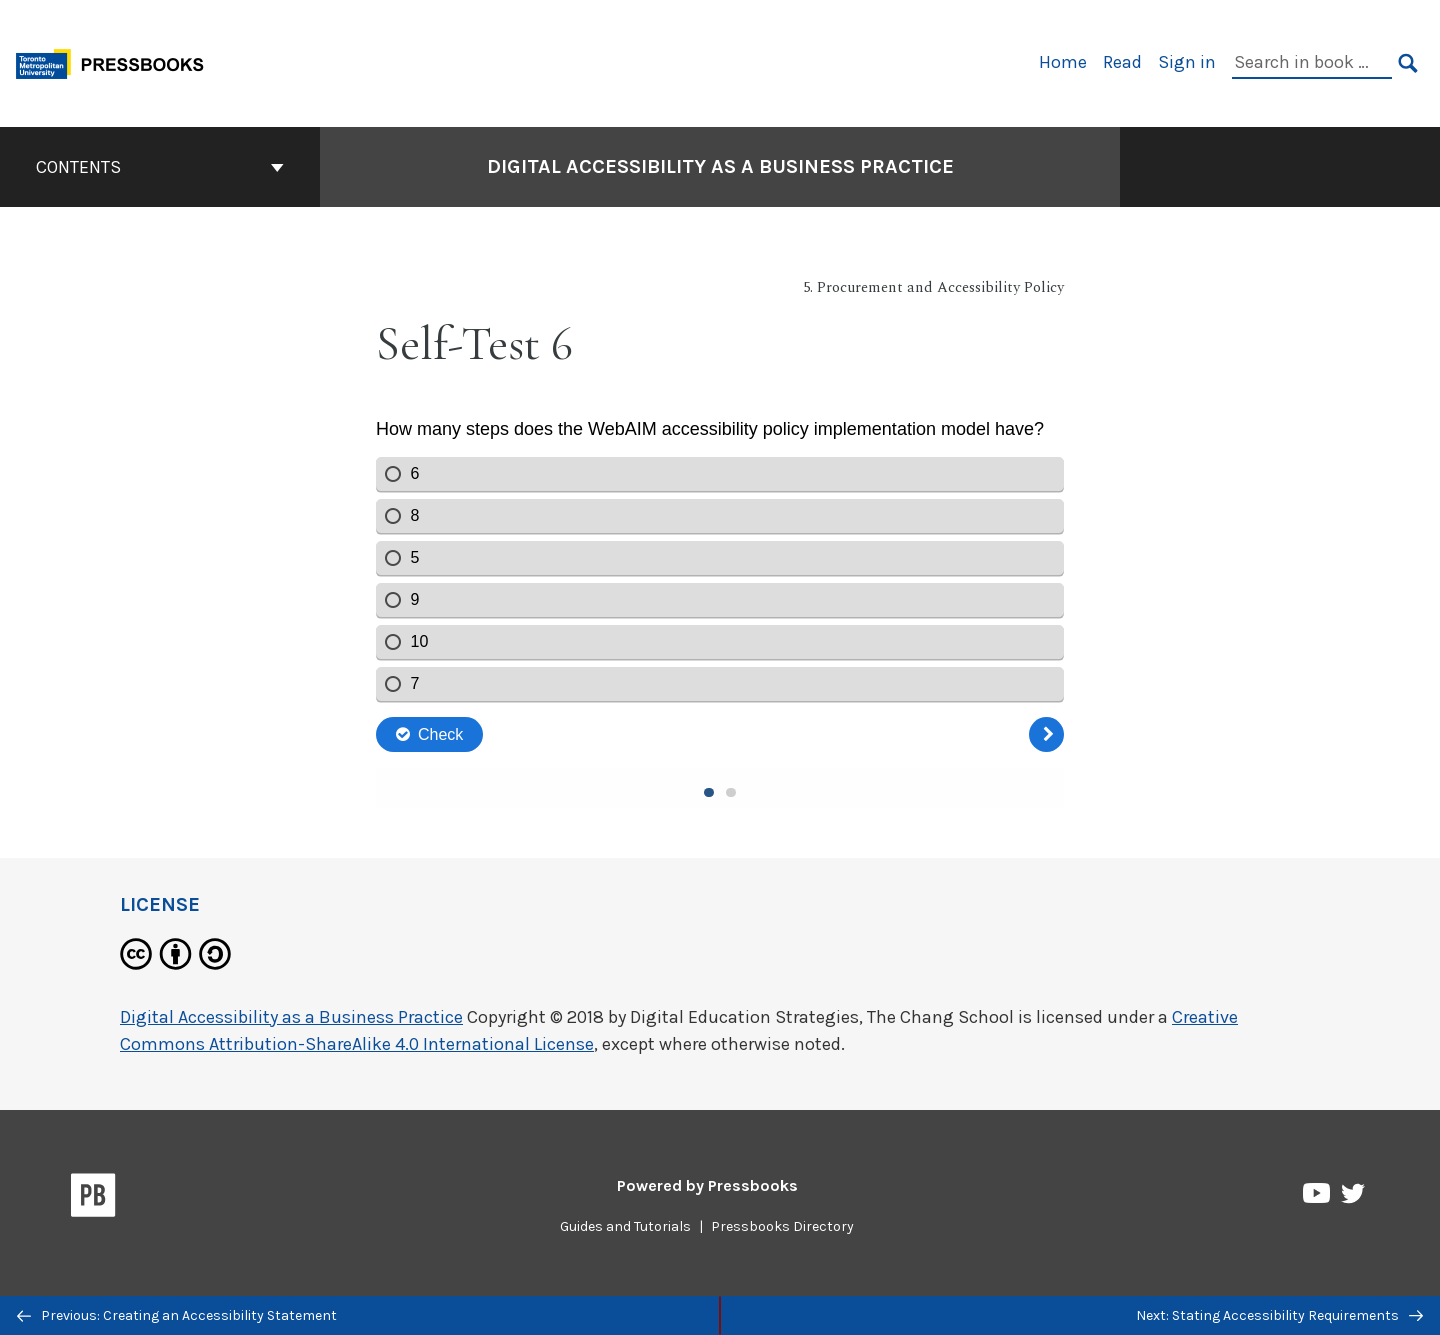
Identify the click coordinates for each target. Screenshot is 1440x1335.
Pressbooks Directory (782, 1226)
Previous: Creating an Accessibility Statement (177, 1315)
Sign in (1187, 62)
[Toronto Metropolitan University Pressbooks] (117, 61)
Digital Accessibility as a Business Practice (291, 1017)
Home (1063, 62)
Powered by (707, 1185)
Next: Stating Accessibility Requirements (1279, 1315)
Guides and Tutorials (625, 1226)
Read (1122, 62)
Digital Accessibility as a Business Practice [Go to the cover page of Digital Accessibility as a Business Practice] (720, 166)
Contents (160, 167)
